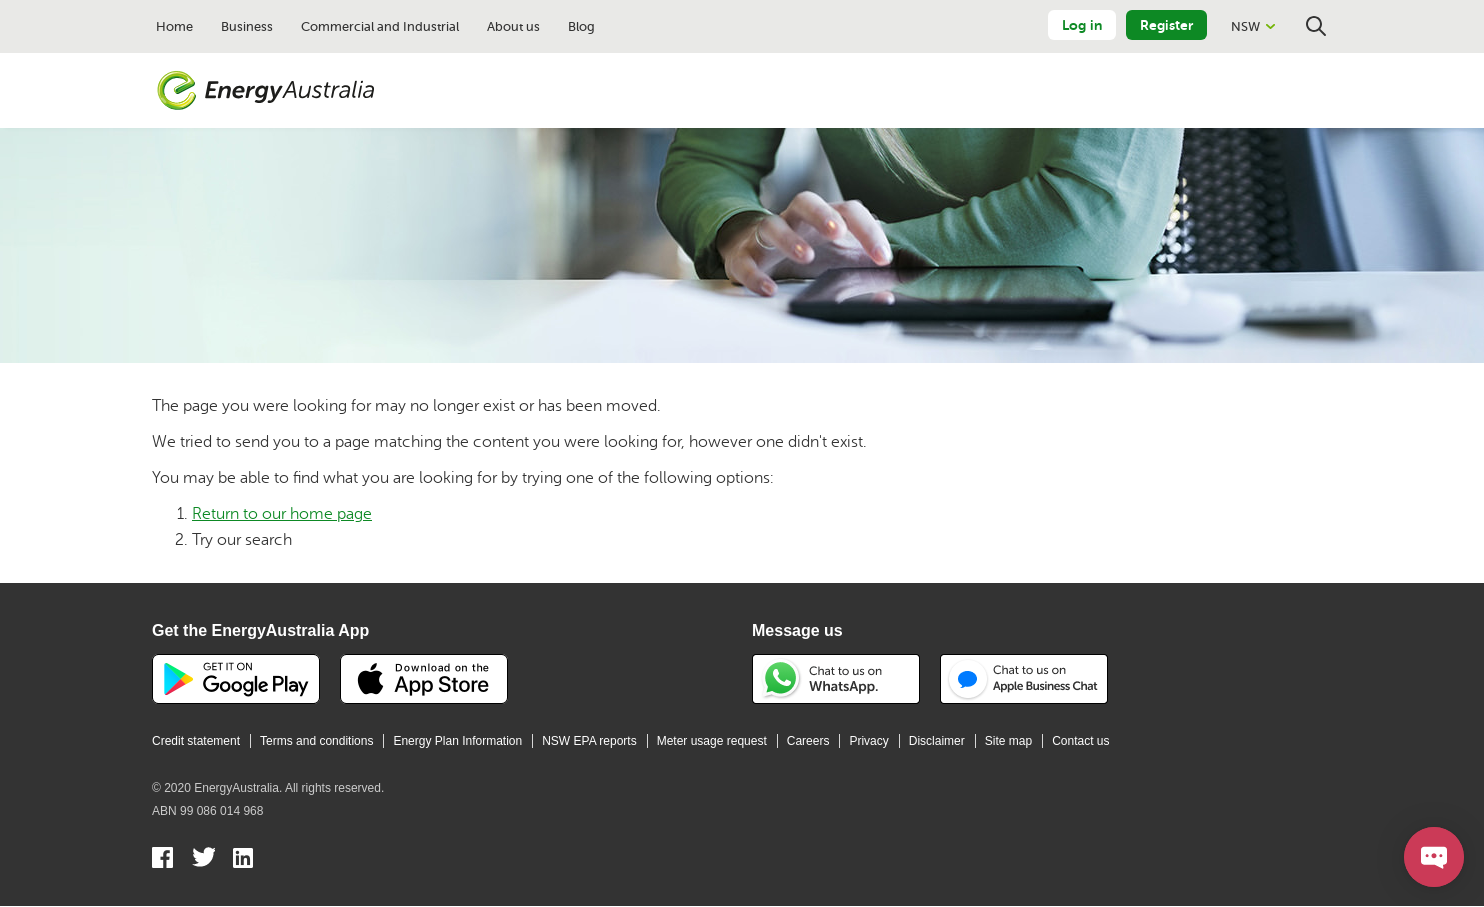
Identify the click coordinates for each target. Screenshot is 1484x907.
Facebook (163, 860)
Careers (808, 741)
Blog (581, 26)
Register (1166, 25)
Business (247, 26)
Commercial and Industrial (380, 26)
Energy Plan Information (457, 741)
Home (174, 26)
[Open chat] (1434, 857)
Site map (1008, 741)
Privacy (868, 741)
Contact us (1080, 741)
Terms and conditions (316, 741)
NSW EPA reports (589, 741)
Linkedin (244, 860)
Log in (1082, 25)
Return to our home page (282, 514)
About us (513, 26)
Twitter (203, 860)
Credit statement (196, 741)
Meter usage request (712, 741)
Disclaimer (937, 741)
